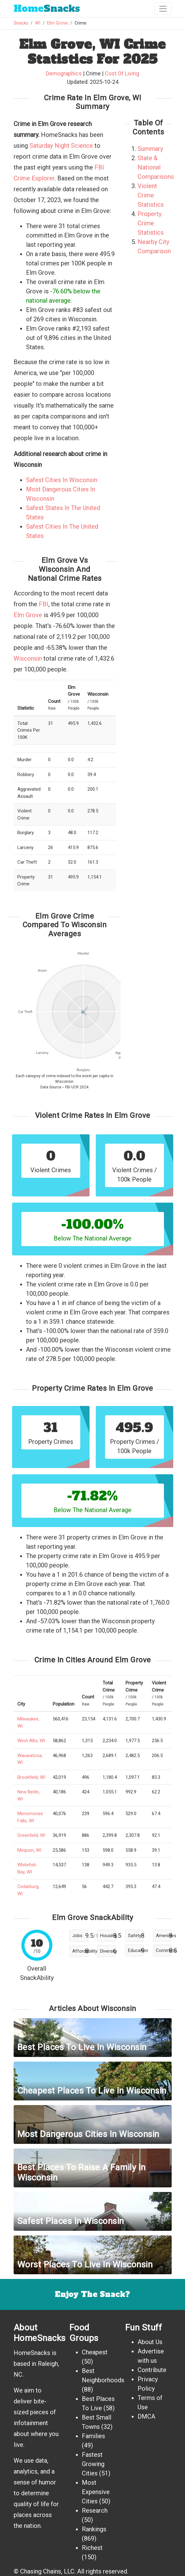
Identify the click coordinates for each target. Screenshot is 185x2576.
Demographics (64, 73)
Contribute (152, 2370)
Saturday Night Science (61, 145)
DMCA (146, 2416)
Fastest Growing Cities (93, 2464)
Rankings (94, 2529)
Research (95, 2510)
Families (93, 2436)
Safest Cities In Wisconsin (61, 480)
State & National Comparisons (156, 167)
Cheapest (95, 2352)
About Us (150, 2342)
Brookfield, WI (31, 1777)
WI (37, 23)
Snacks (47, 8)
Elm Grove (57, 23)
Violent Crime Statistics (151, 195)
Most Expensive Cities (96, 2492)
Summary (150, 148)
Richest (92, 2547)
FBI (43, 604)
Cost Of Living (122, 73)
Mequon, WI (29, 1850)
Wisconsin (28, 658)
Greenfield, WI (31, 1835)
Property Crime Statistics (151, 223)
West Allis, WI (31, 1740)
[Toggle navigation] (163, 8)
